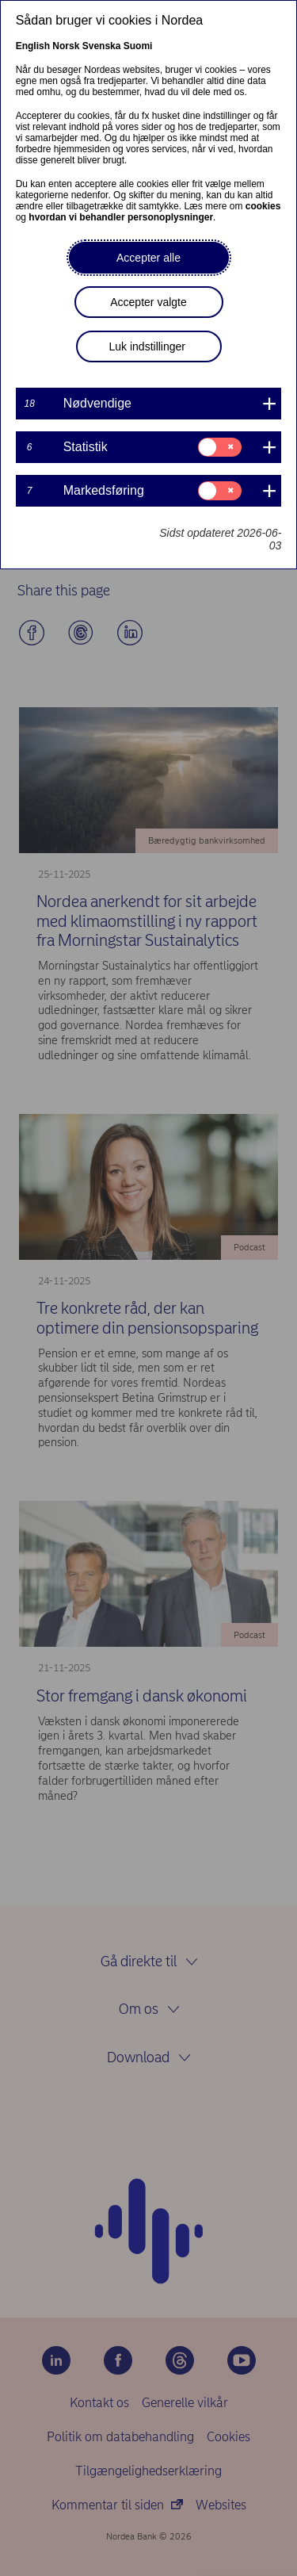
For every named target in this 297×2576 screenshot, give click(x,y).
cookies (263, 206)
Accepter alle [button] (148, 257)
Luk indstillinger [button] (147, 346)
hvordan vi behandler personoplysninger (121, 217)
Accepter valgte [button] (148, 302)
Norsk (65, 46)
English (33, 46)
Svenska (101, 46)
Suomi (138, 46)
